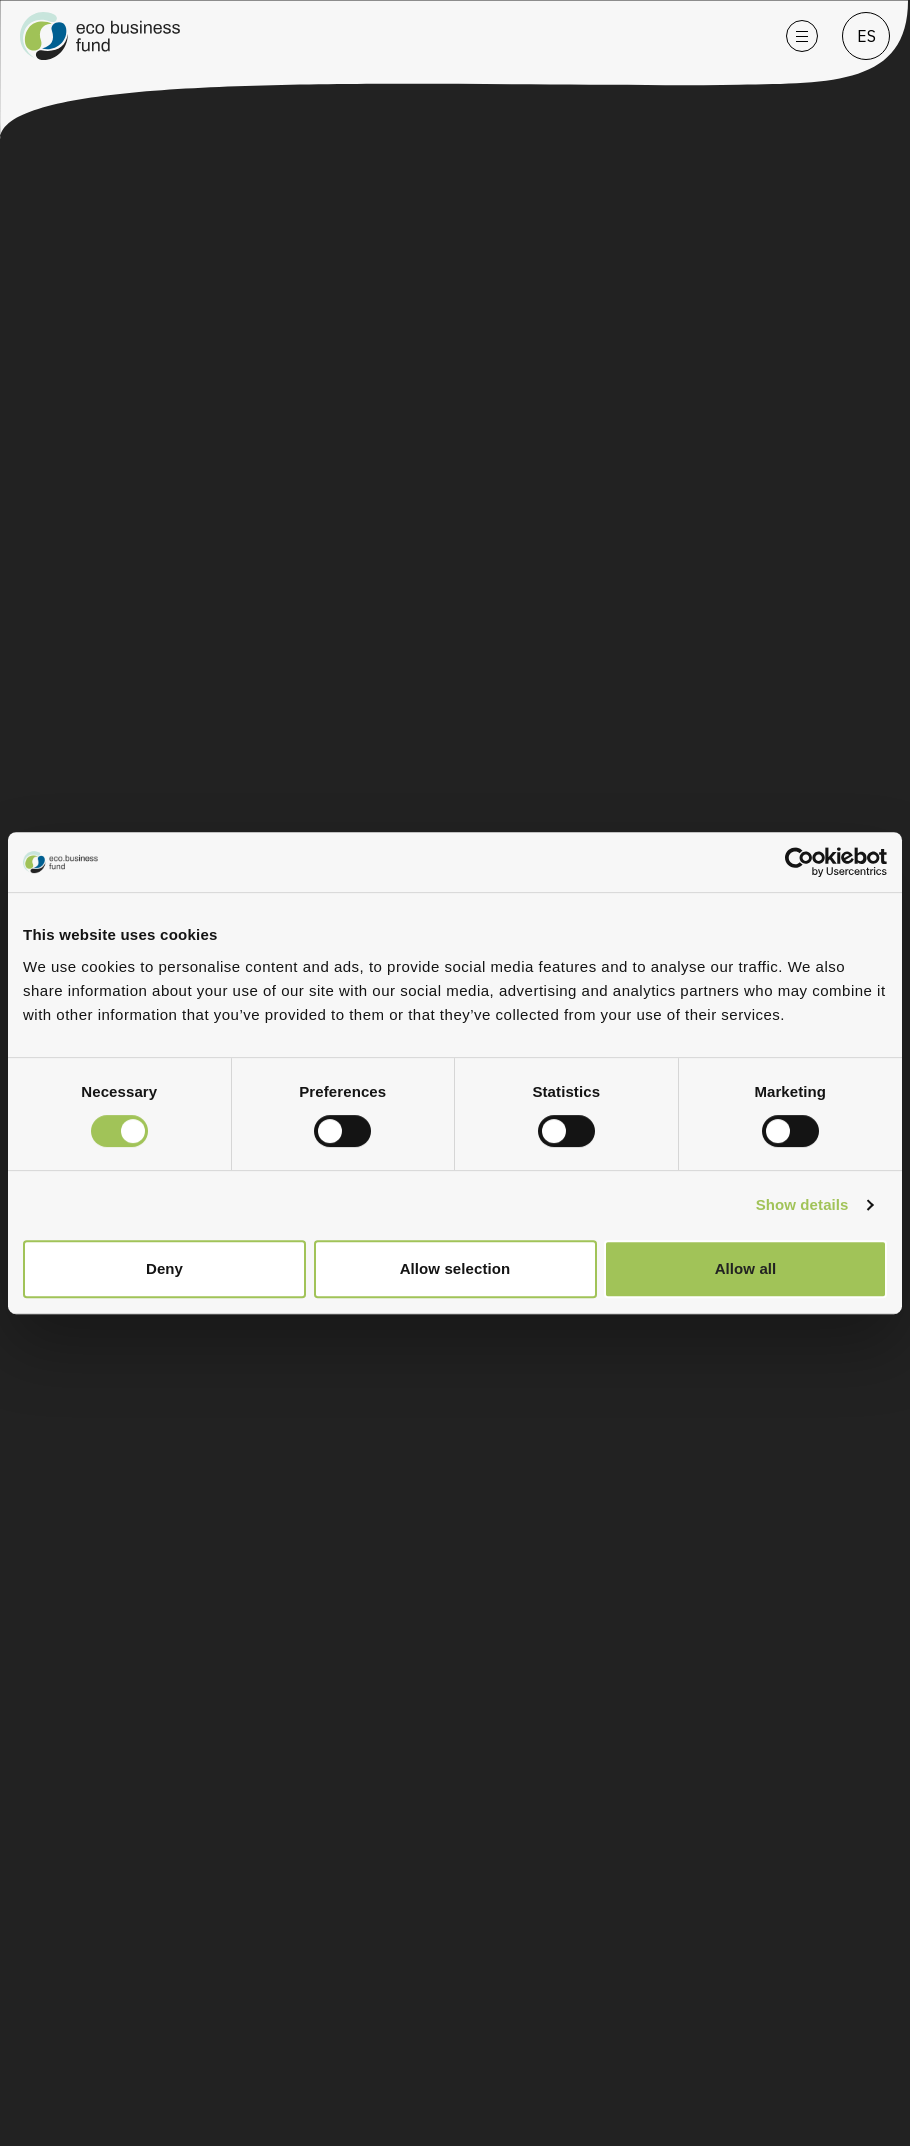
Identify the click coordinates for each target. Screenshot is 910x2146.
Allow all (746, 1268)
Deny (164, 1268)
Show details (802, 1204)
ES (866, 36)
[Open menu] (802, 36)
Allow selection (455, 1268)
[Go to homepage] (391, 36)
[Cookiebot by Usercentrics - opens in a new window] (814, 862)
